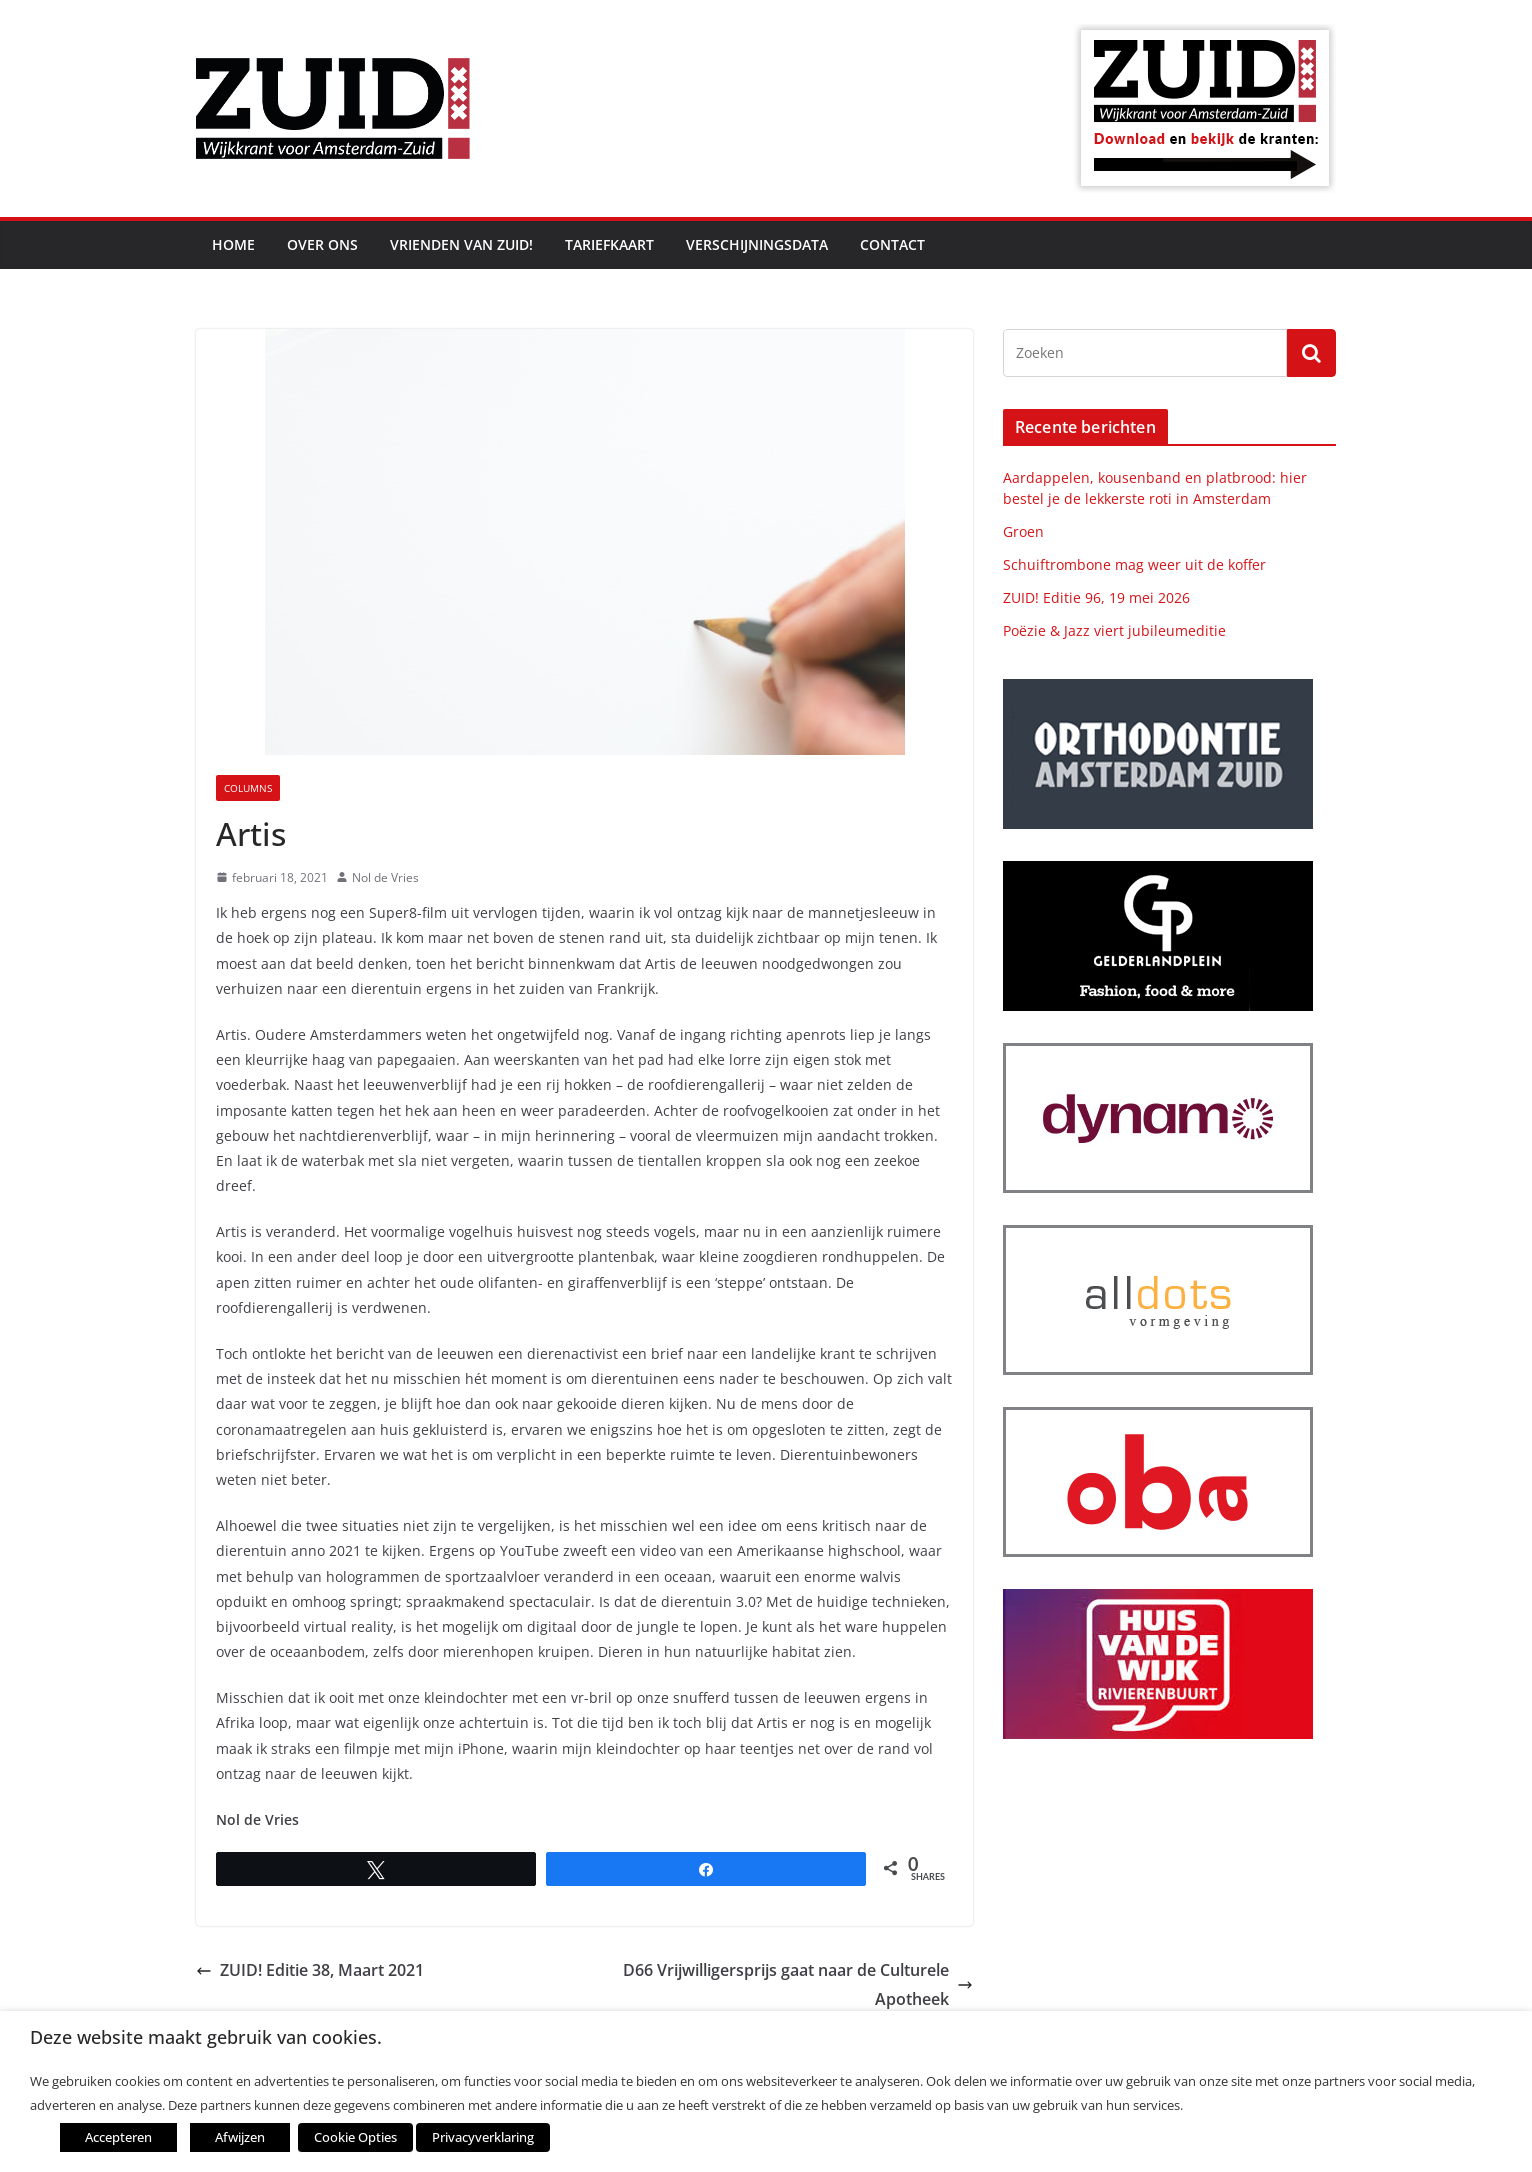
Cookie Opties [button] (355, 2137)
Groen (1023, 531)
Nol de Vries (385, 877)
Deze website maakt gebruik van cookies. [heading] (206, 2037)
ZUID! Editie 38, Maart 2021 (310, 1970)
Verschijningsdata (757, 244)
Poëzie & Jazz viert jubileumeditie (1114, 630)
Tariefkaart (609, 244)
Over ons (322, 244)
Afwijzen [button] (240, 2137)
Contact (892, 244)
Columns (248, 788)
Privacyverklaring (483, 2137)
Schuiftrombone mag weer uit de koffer (1134, 564)
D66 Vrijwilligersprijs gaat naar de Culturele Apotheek (798, 1984)
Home (233, 244)
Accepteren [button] (118, 2137)
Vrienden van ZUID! (461, 244)
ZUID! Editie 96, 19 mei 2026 (1096, 597)
